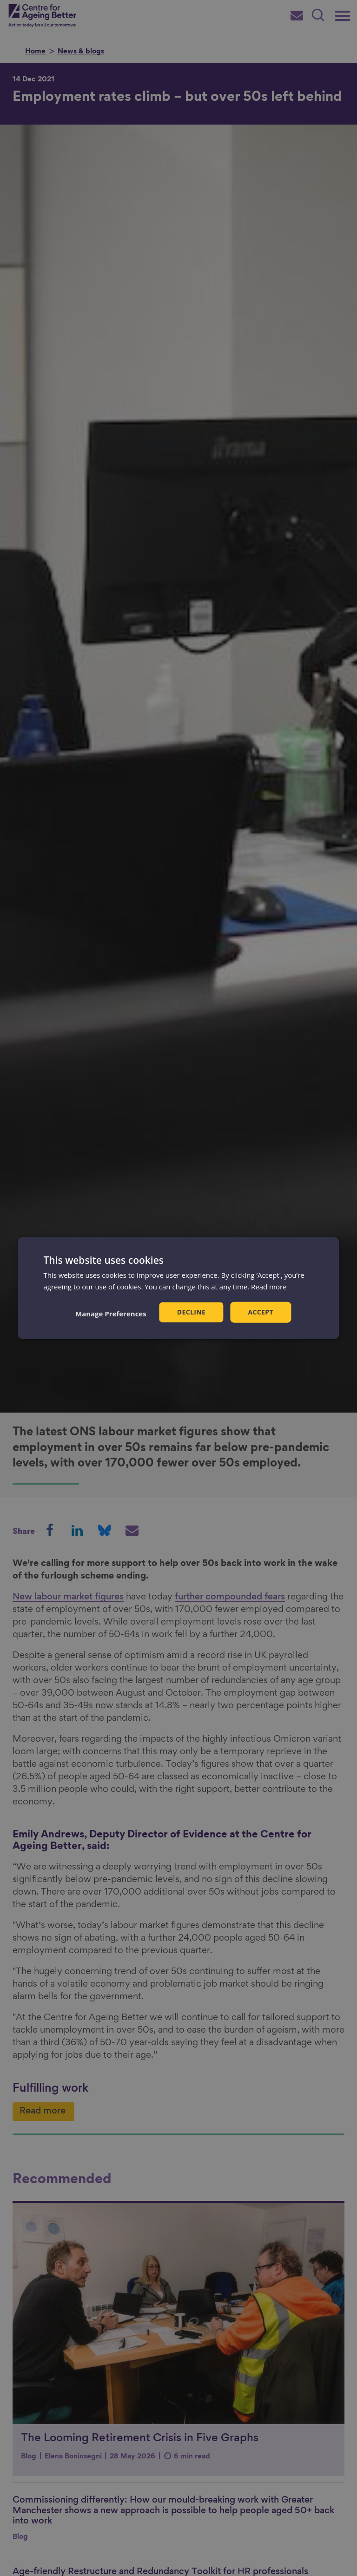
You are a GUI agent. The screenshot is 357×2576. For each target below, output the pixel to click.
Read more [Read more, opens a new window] (269, 1286)
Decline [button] (191, 1312)
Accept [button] (260, 1312)
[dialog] (178, 1288)
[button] (110, 1313)
